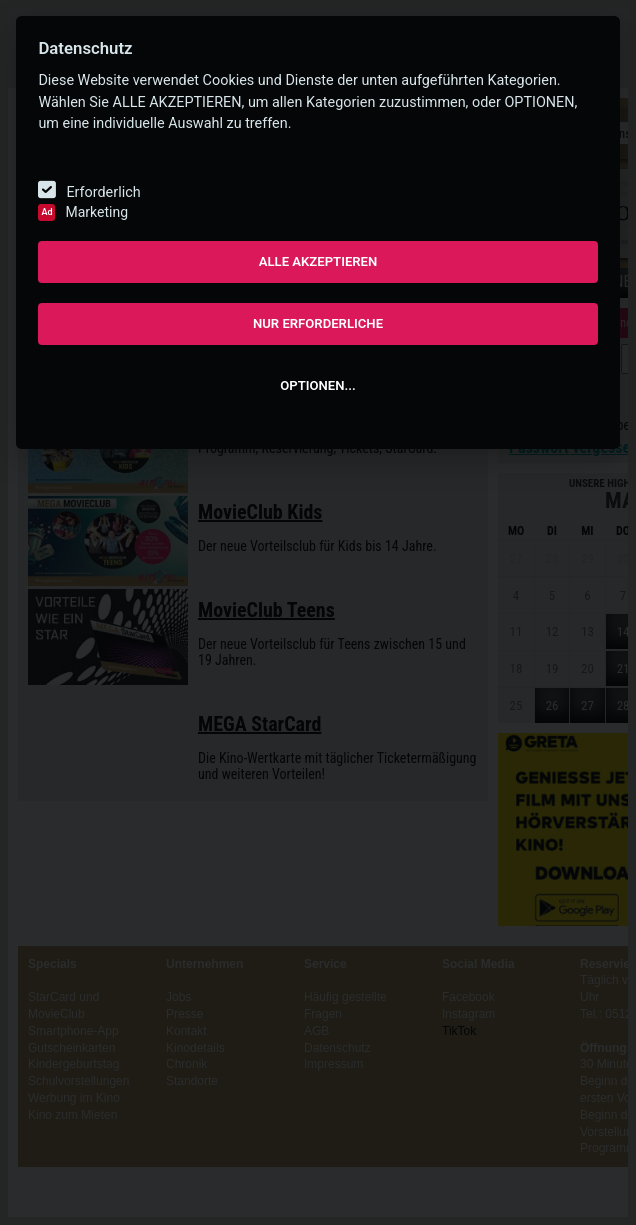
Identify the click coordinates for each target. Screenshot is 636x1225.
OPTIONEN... (317, 385)
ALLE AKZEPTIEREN (318, 261)
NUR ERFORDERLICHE (318, 323)
